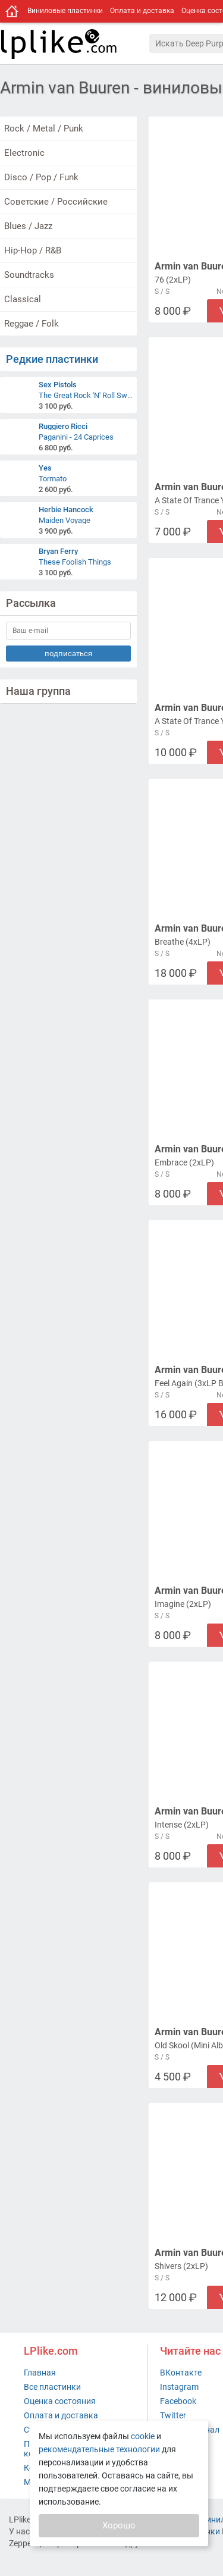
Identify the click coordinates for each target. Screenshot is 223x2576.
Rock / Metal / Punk (43, 128)
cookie (143, 2436)
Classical (22, 299)
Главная (40, 2372)
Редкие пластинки (52, 359)
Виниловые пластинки (65, 11)
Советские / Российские (56, 201)
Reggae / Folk (31, 323)
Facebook (178, 2401)
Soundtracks (29, 274)
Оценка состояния (60, 2401)
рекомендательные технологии (99, 2449)
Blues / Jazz (28, 226)
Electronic (24, 153)
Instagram (179, 2387)
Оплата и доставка (142, 11)
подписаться (68, 653)
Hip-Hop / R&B (32, 250)
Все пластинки (52, 2387)
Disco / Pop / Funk (41, 177)
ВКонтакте (181, 2372)
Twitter (173, 2415)
